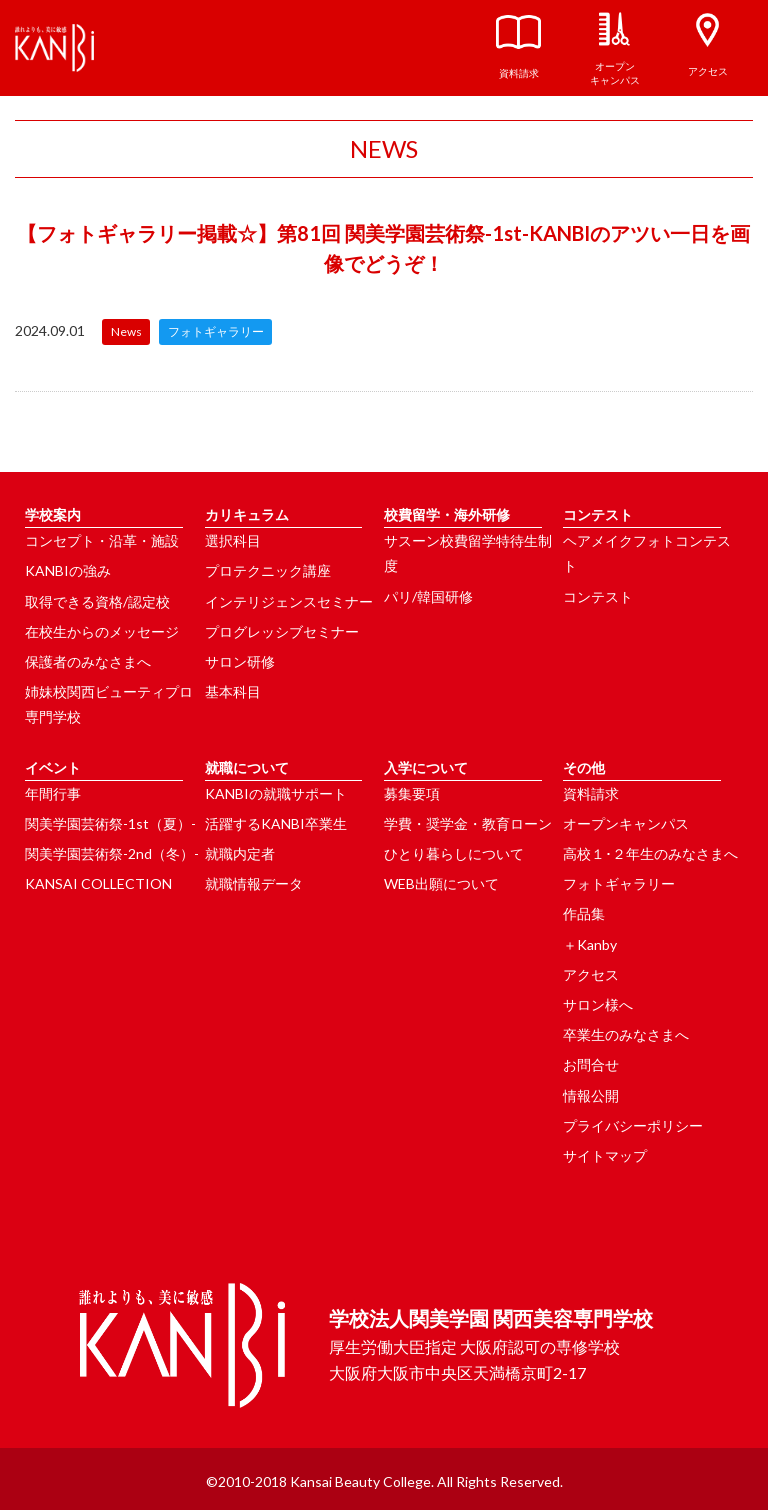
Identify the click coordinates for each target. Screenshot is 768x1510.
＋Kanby (590, 944)
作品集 (584, 913)
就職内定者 (240, 853)
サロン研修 (240, 661)
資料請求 (591, 793)
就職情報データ (254, 883)
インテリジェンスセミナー (289, 601)
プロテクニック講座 (268, 570)
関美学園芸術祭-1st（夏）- (110, 823)
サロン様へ (598, 1004)
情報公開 (591, 1095)
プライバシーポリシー (633, 1125)
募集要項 (412, 793)
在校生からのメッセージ (102, 631)
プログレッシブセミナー (282, 631)
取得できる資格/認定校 (97, 601)
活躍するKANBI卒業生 (276, 823)
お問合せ (591, 1064)
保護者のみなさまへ (88, 661)
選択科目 (233, 540)
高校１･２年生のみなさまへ (650, 853)
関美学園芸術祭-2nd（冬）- (112, 853)
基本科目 (233, 691)
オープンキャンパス (626, 823)
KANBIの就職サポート (276, 793)
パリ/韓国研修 (428, 596)
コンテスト (598, 596)
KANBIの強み (68, 570)
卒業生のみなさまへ (626, 1034)
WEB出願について (441, 883)
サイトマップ (605, 1155)
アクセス (591, 974)
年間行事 (53, 793)
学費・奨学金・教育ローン (468, 823)
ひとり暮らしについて (454, 853)
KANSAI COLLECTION (98, 883)
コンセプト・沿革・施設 (102, 540)
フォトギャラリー (619, 883)
